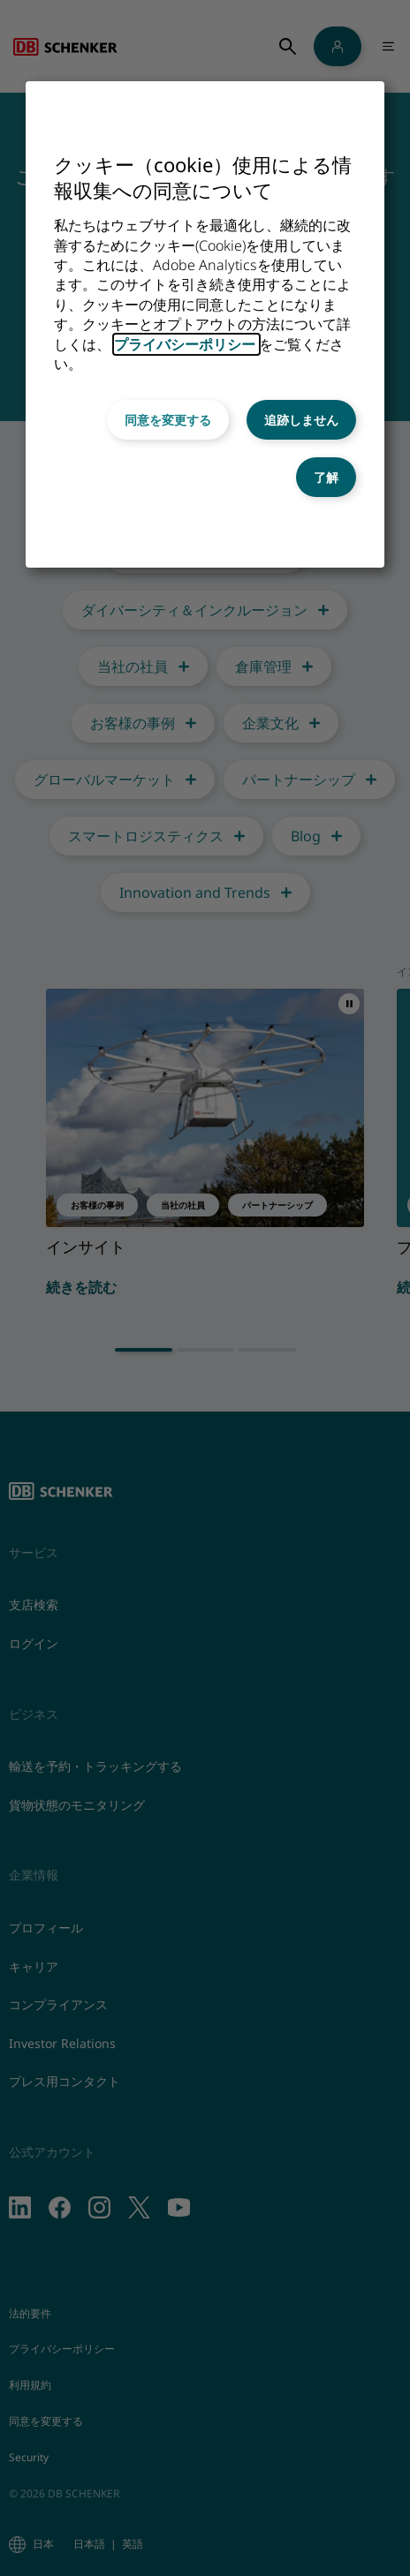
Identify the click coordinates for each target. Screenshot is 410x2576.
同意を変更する (168, 419)
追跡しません (301, 419)
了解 (326, 477)
